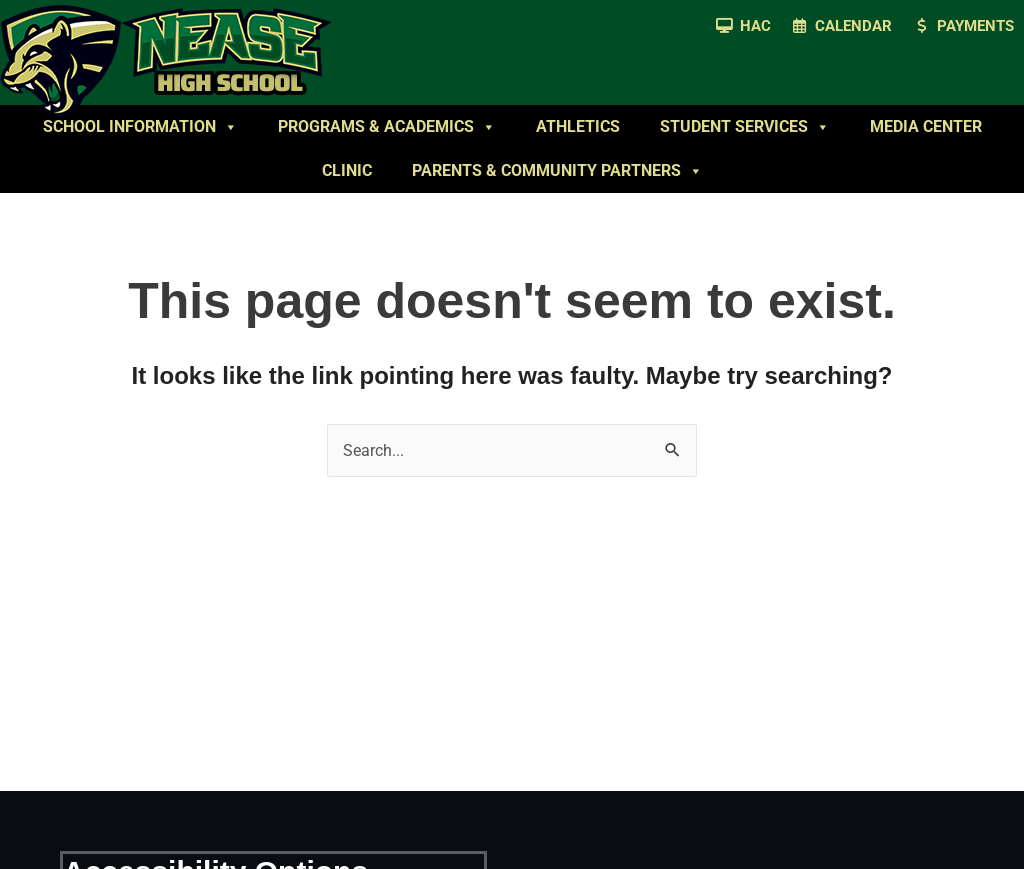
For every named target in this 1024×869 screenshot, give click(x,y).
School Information (140, 127)
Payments (975, 26)
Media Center (926, 126)
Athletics (578, 126)
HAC (755, 26)
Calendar (853, 26)
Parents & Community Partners (557, 171)
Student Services (745, 127)
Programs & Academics (387, 127)
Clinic (347, 170)
